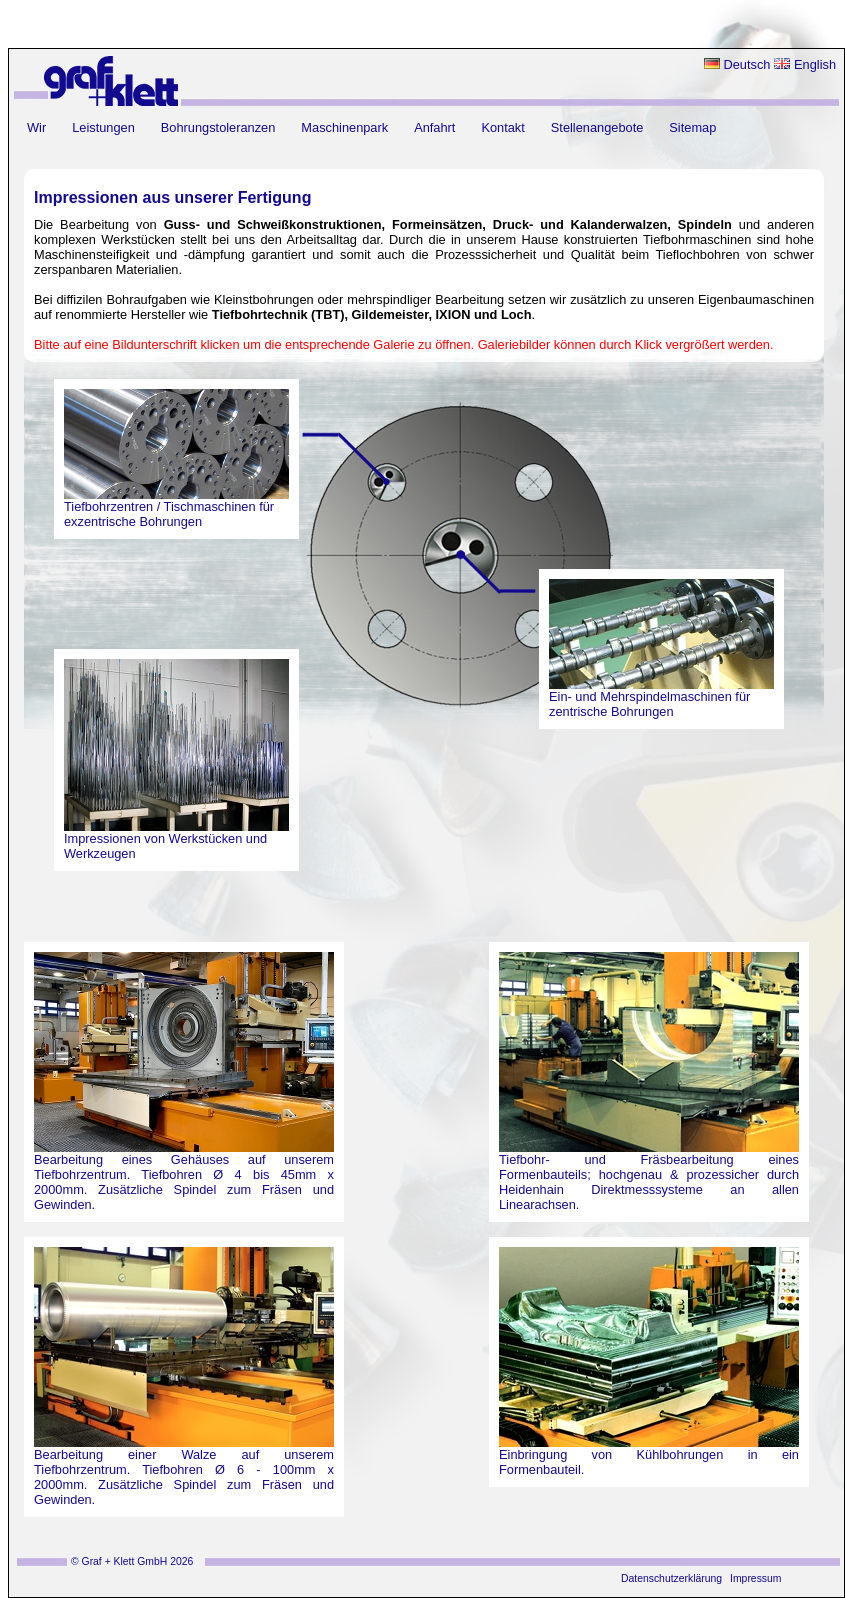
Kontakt (502, 127)
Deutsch (737, 64)
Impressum (755, 1578)
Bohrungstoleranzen (218, 127)
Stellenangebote (597, 127)
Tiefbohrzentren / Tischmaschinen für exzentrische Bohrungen (169, 514)
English (805, 64)
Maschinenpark (344, 127)
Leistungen (103, 127)
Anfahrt (434, 127)
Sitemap (692, 127)
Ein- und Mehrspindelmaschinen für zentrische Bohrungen (649, 704)
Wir (36, 127)
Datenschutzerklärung (671, 1578)
